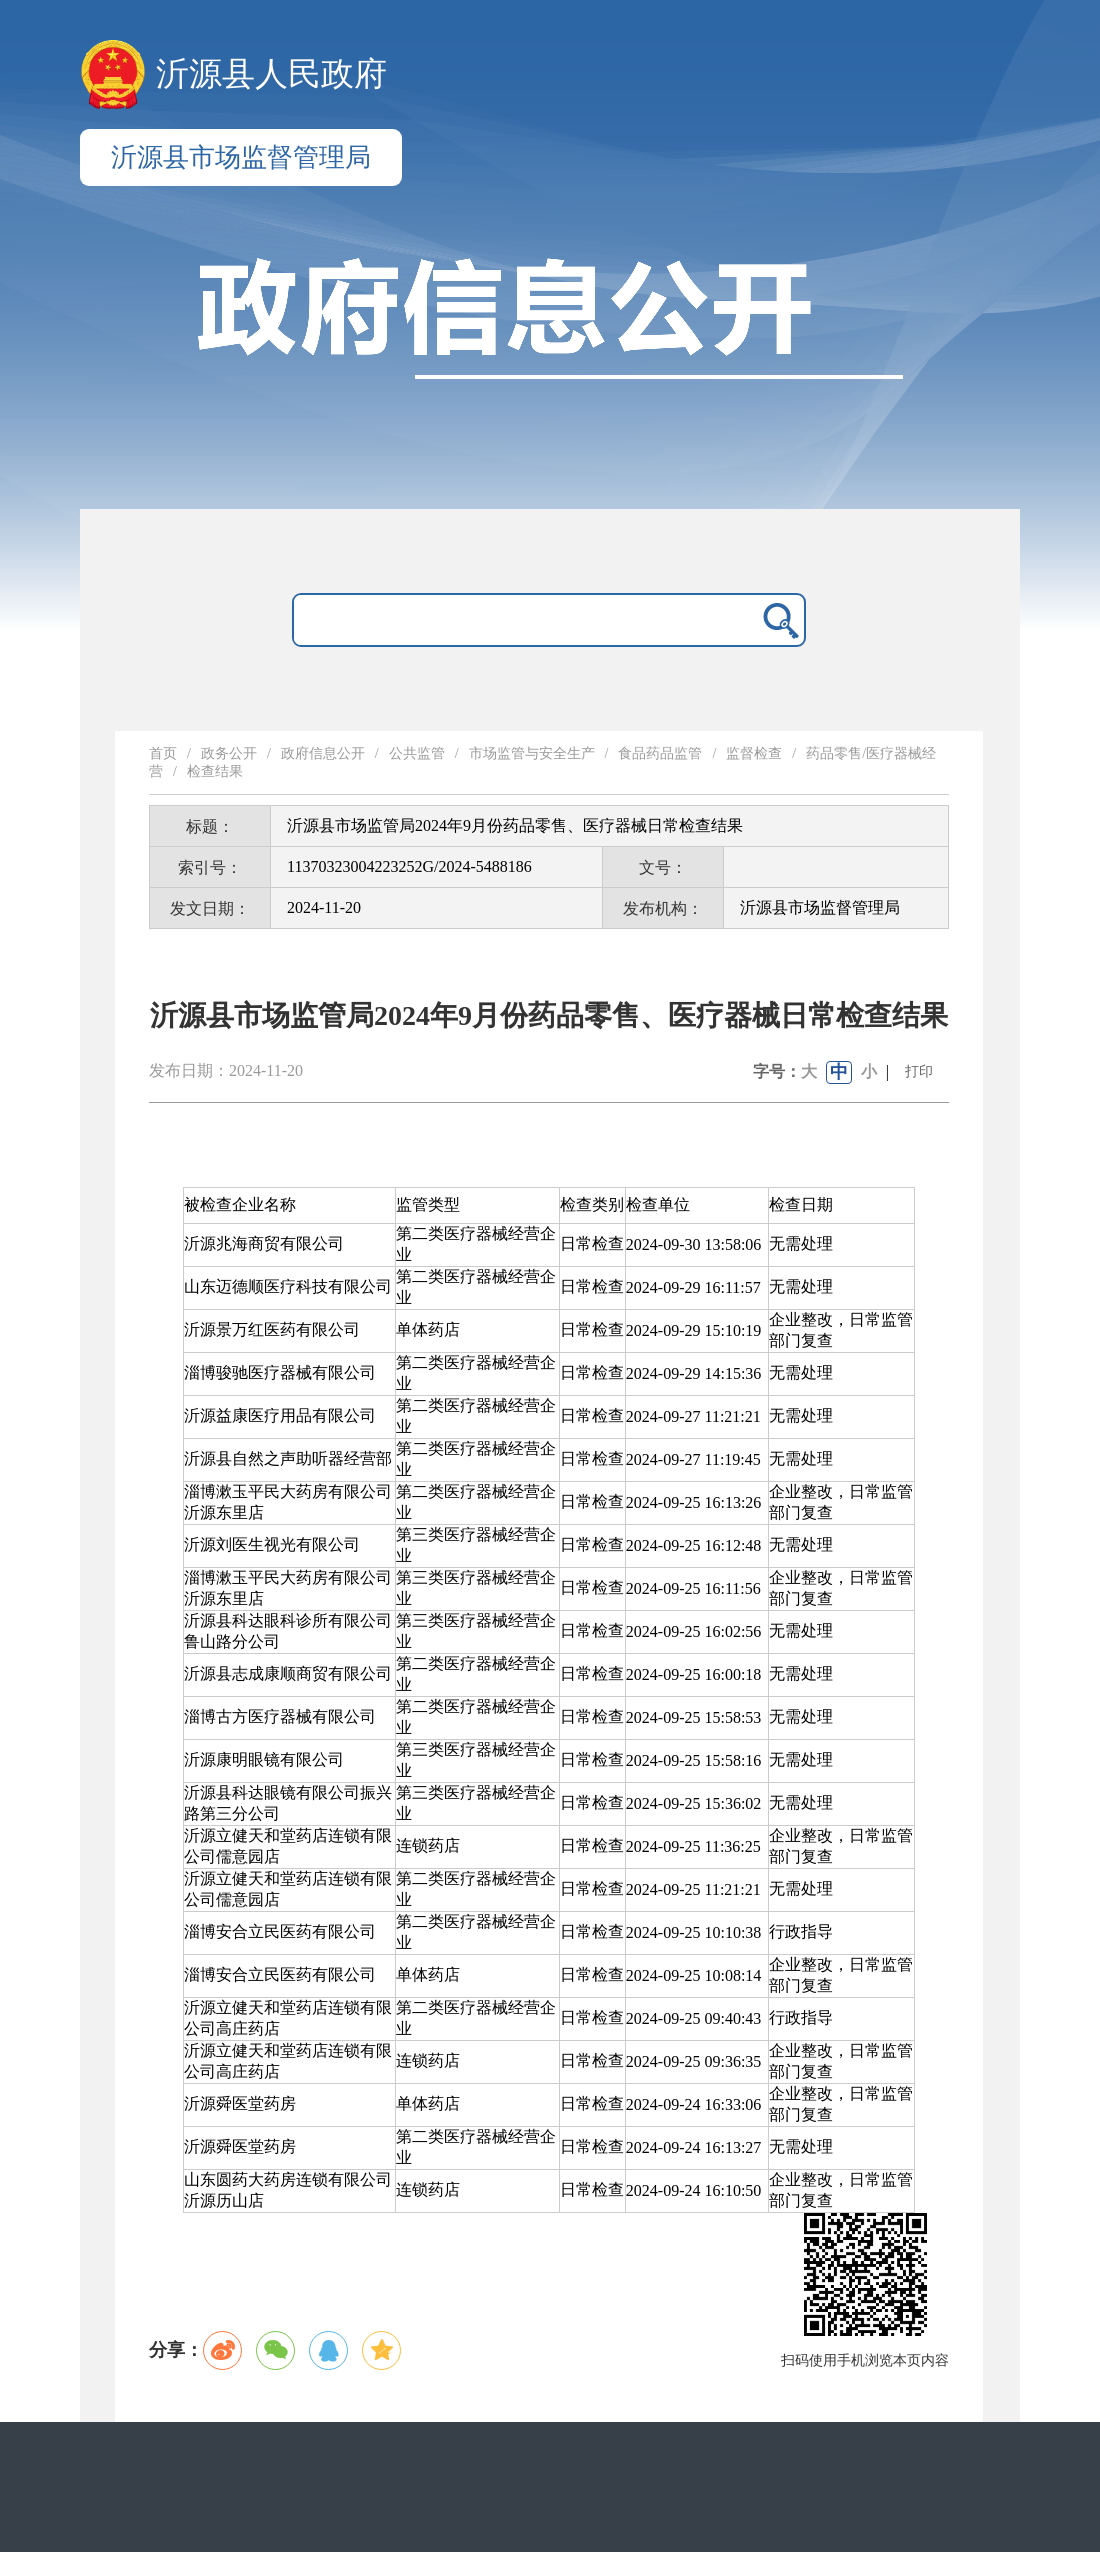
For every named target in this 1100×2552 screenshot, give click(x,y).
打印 (919, 1071)
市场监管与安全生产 (532, 753)
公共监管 (417, 753)
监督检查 (754, 753)
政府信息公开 (323, 753)
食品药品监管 (660, 753)
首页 (163, 753)
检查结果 (215, 771)
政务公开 (229, 753)
